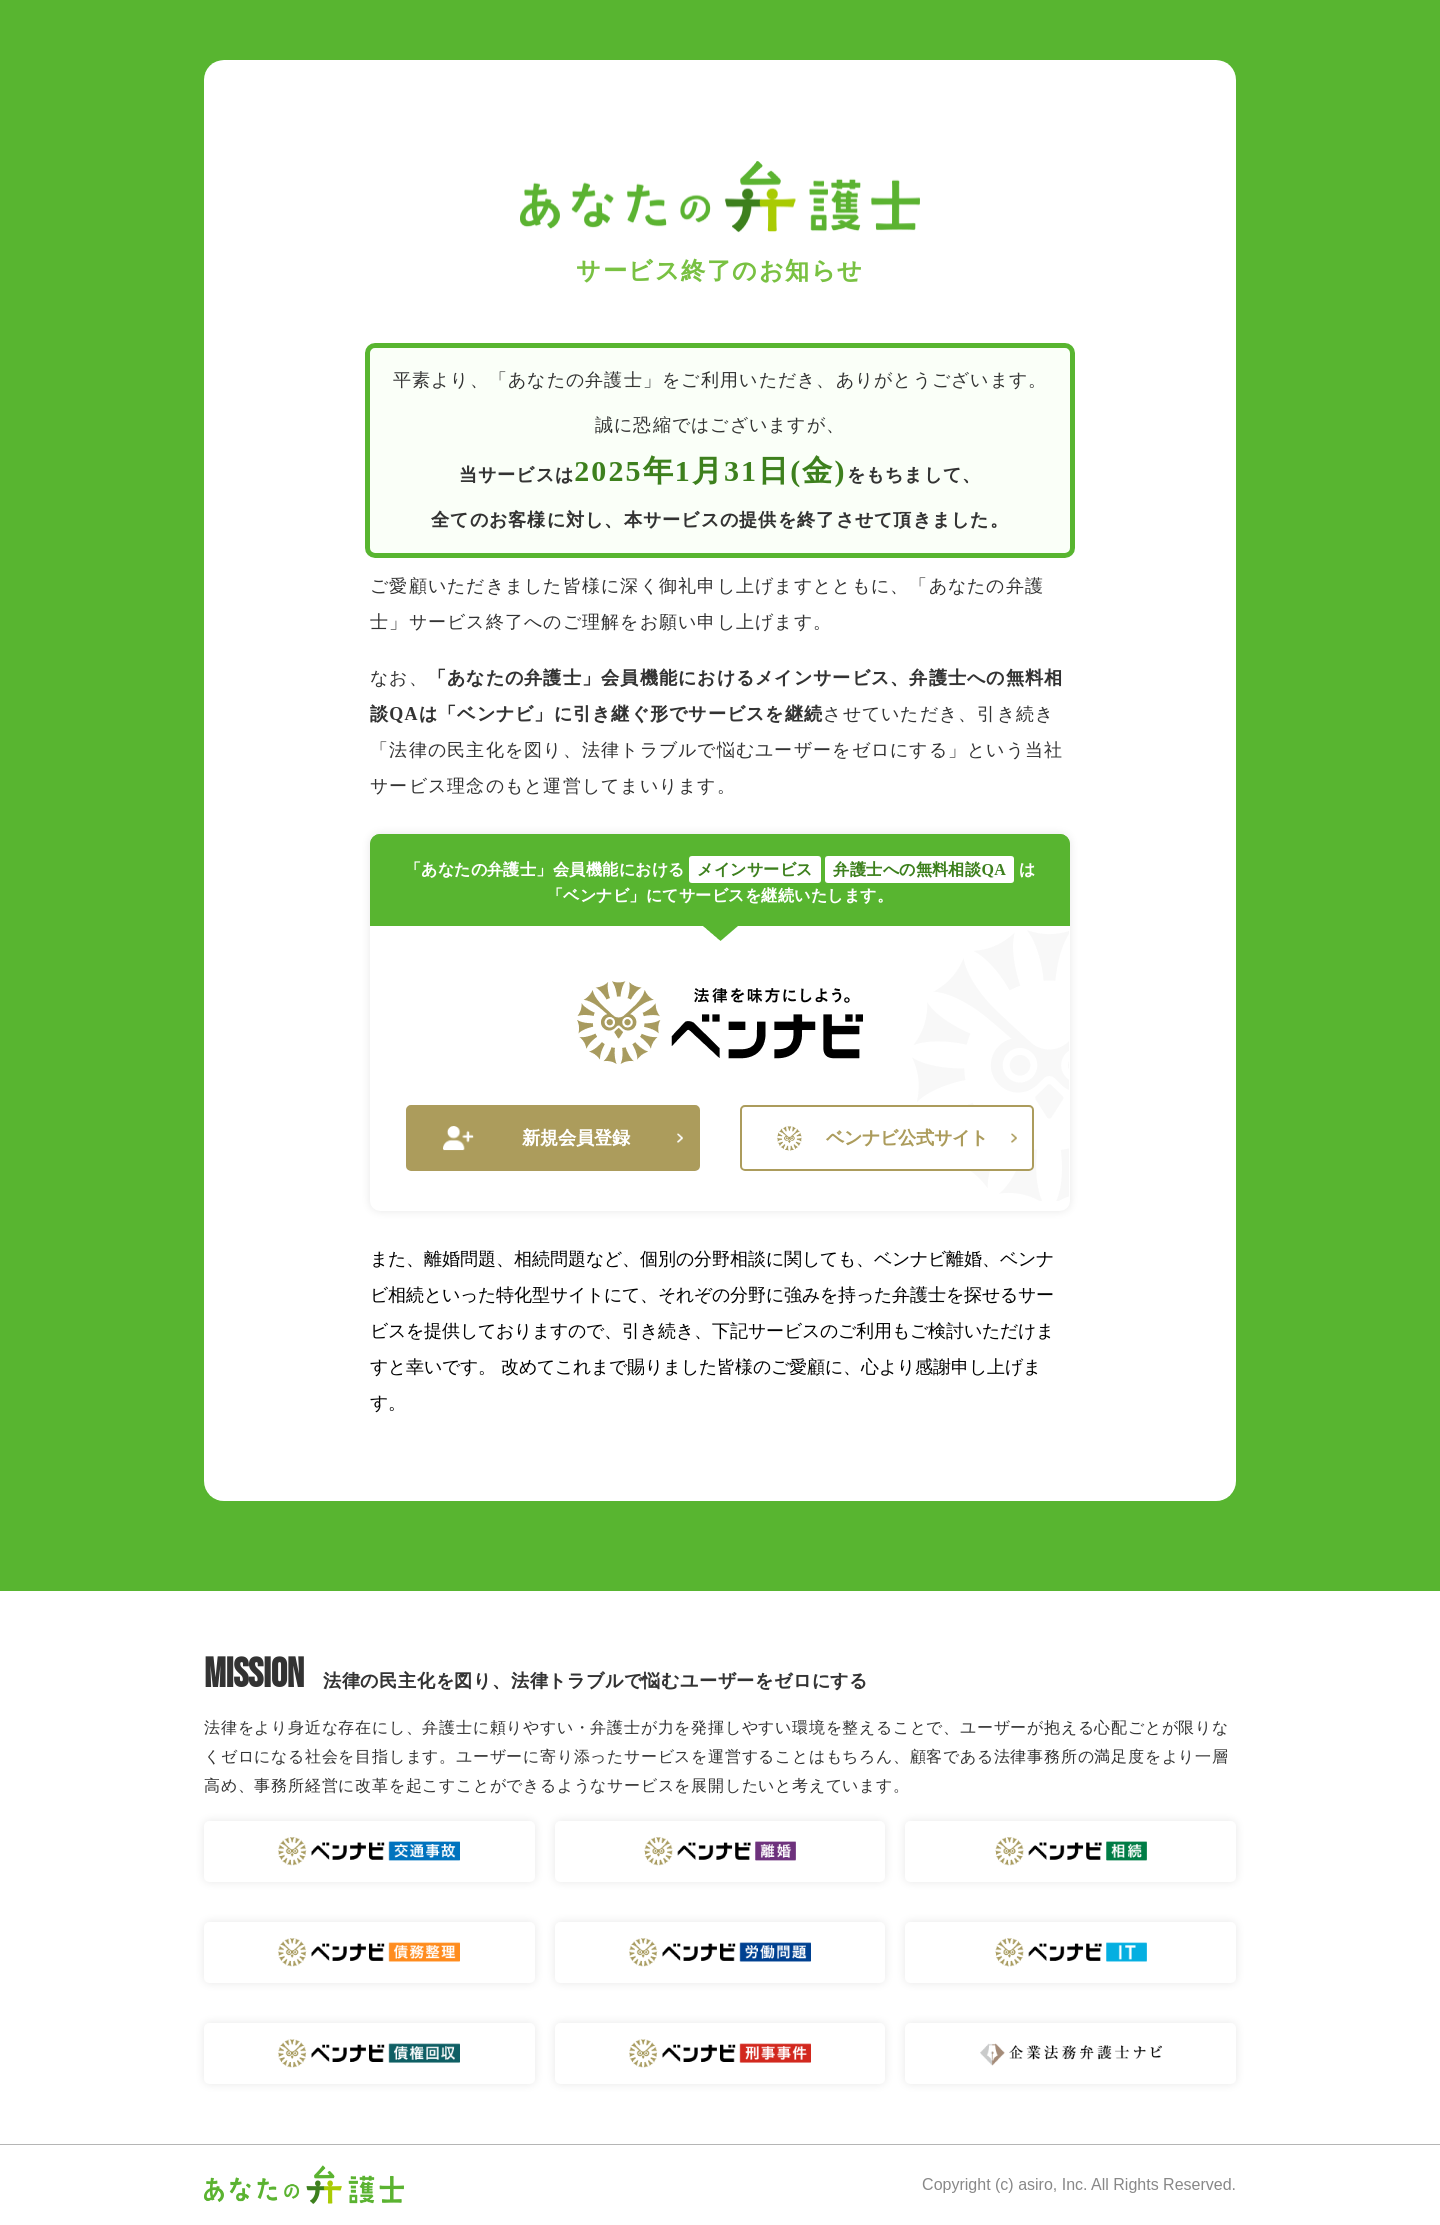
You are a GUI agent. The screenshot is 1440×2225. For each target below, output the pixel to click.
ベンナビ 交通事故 (369, 1851)
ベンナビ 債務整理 (369, 1952)
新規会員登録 (563, 1138)
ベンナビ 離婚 (720, 1851)
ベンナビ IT (1070, 1952)
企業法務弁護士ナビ (1070, 2053)
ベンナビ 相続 (1070, 1851)
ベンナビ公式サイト (897, 1138)
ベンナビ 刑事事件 (720, 2053)
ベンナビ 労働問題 (720, 1952)
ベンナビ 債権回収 (369, 2053)
